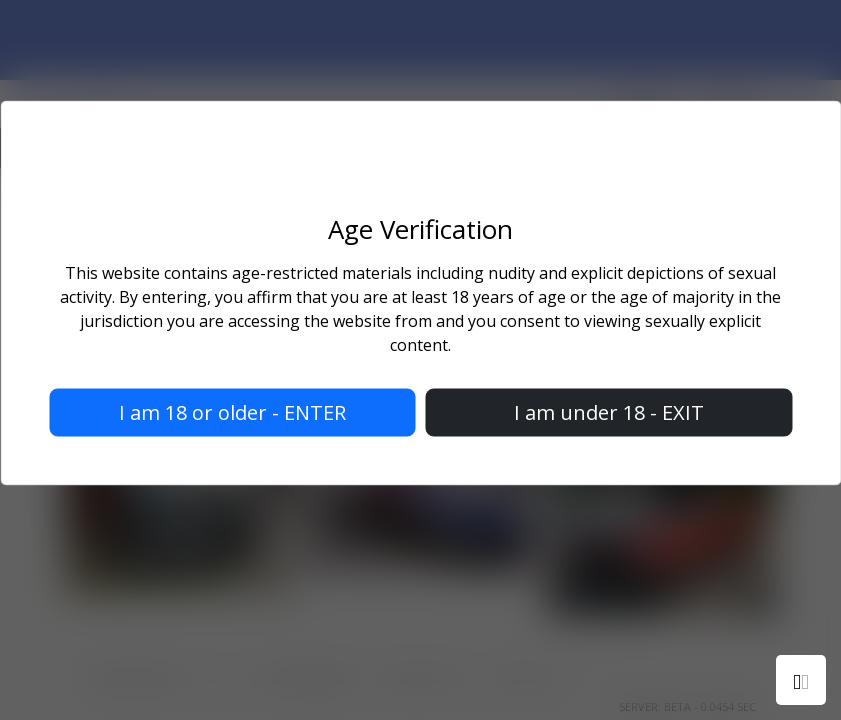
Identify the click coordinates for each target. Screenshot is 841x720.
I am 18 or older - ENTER (232, 412)
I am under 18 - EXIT (609, 412)
